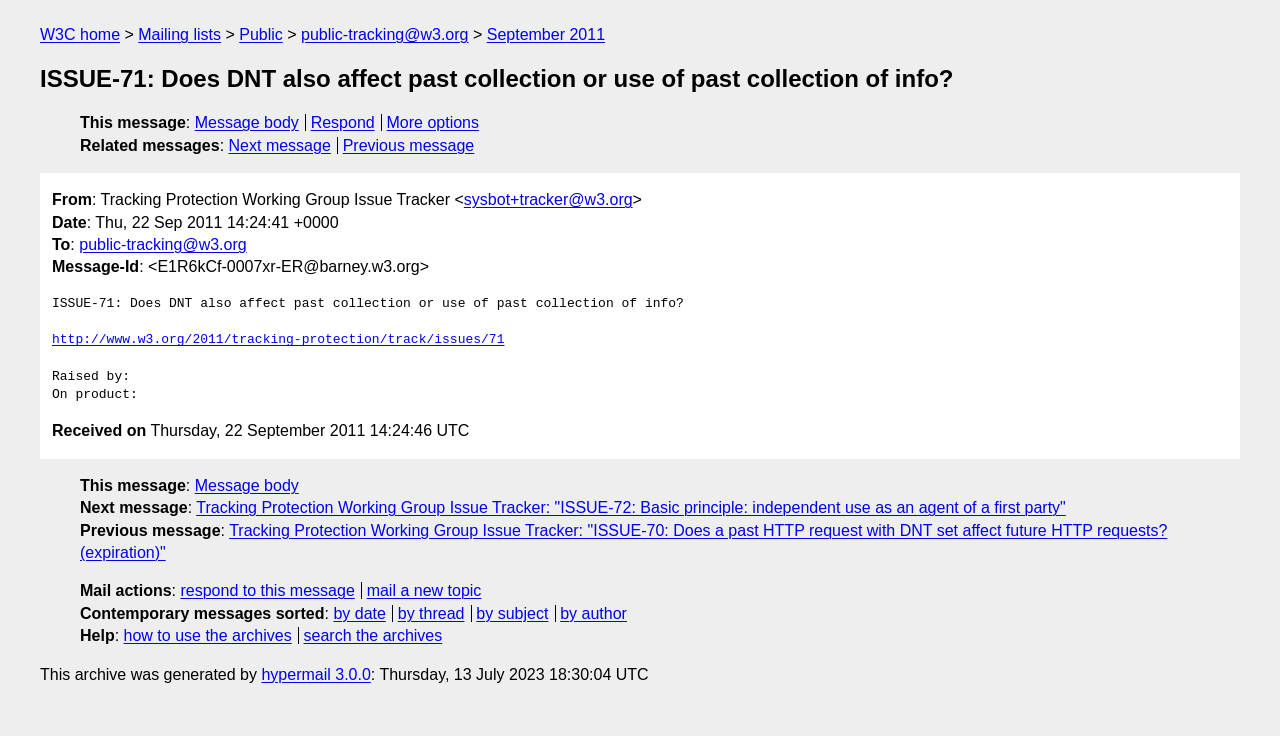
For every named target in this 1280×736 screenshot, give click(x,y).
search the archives (373, 635)
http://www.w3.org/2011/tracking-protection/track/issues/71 (278, 340)
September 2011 (546, 34)
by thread (431, 613)
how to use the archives (208, 635)
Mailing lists (179, 34)
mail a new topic (424, 590)
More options (433, 122)
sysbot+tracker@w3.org (548, 199)
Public (261, 34)
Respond (343, 122)
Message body (247, 122)
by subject (512, 613)
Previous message (409, 145)
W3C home (80, 34)
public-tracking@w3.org (384, 34)
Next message (280, 145)
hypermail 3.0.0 (315, 674)
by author (593, 613)
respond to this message (267, 590)
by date (359, 613)
